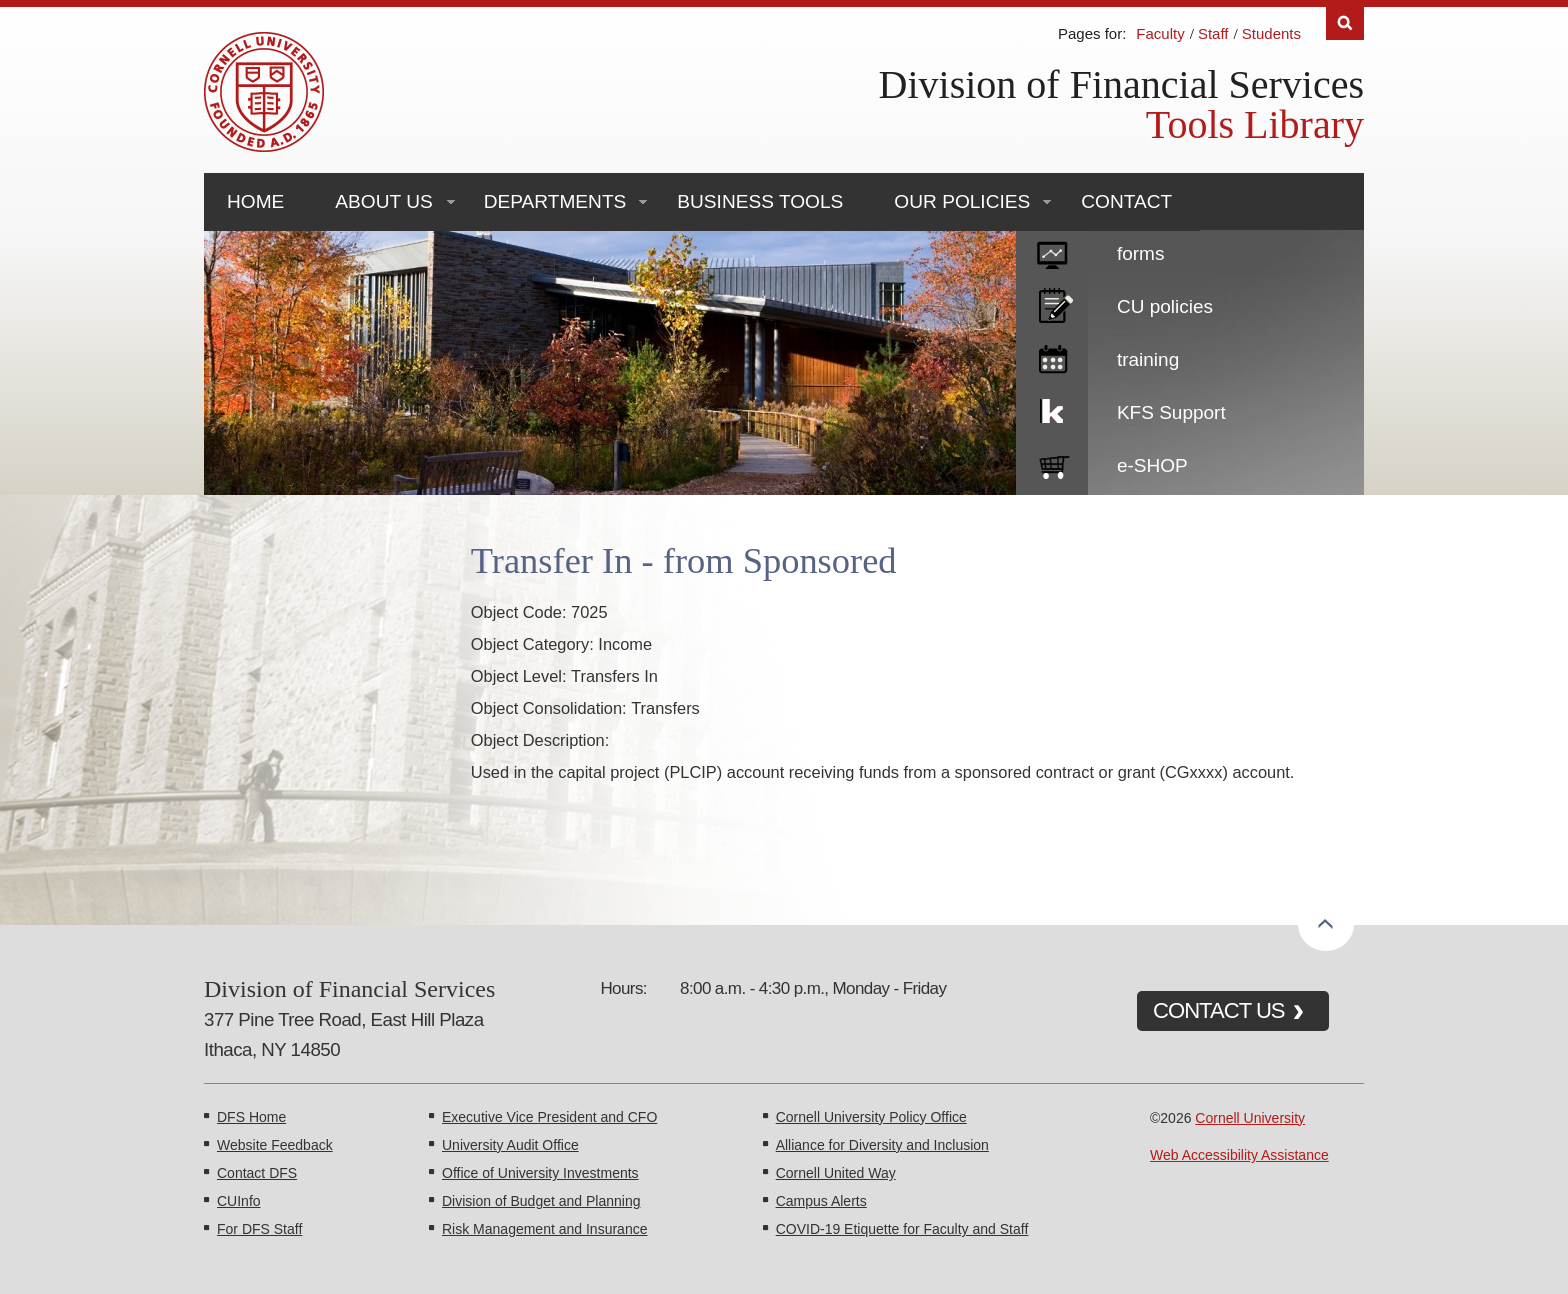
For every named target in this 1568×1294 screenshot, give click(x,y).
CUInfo (239, 1201)
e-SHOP (1152, 465)
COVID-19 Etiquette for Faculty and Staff (902, 1229)
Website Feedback (275, 1145)
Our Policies (962, 201)
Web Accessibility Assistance (1239, 1155)
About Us (383, 201)
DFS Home (251, 1117)
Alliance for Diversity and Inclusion (882, 1145)
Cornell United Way (836, 1173)
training (1148, 359)
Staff (1213, 33)
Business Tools (760, 201)
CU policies (1165, 306)
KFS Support (1171, 412)
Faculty (1160, 33)
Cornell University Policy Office (871, 1117)
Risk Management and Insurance (544, 1229)
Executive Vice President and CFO (549, 1117)
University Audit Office (510, 1145)
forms (1141, 253)
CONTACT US (1219, 1010)
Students (1271, 33)
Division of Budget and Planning (541, 1201)
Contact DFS (257, 1173)
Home (255, 201)
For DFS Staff (259, 1229)
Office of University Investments (540, 1173)
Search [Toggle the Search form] (1345, 23)
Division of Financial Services (1121, 84)
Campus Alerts (821, 1201)
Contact (1126, 201)
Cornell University (1250, 1118)
